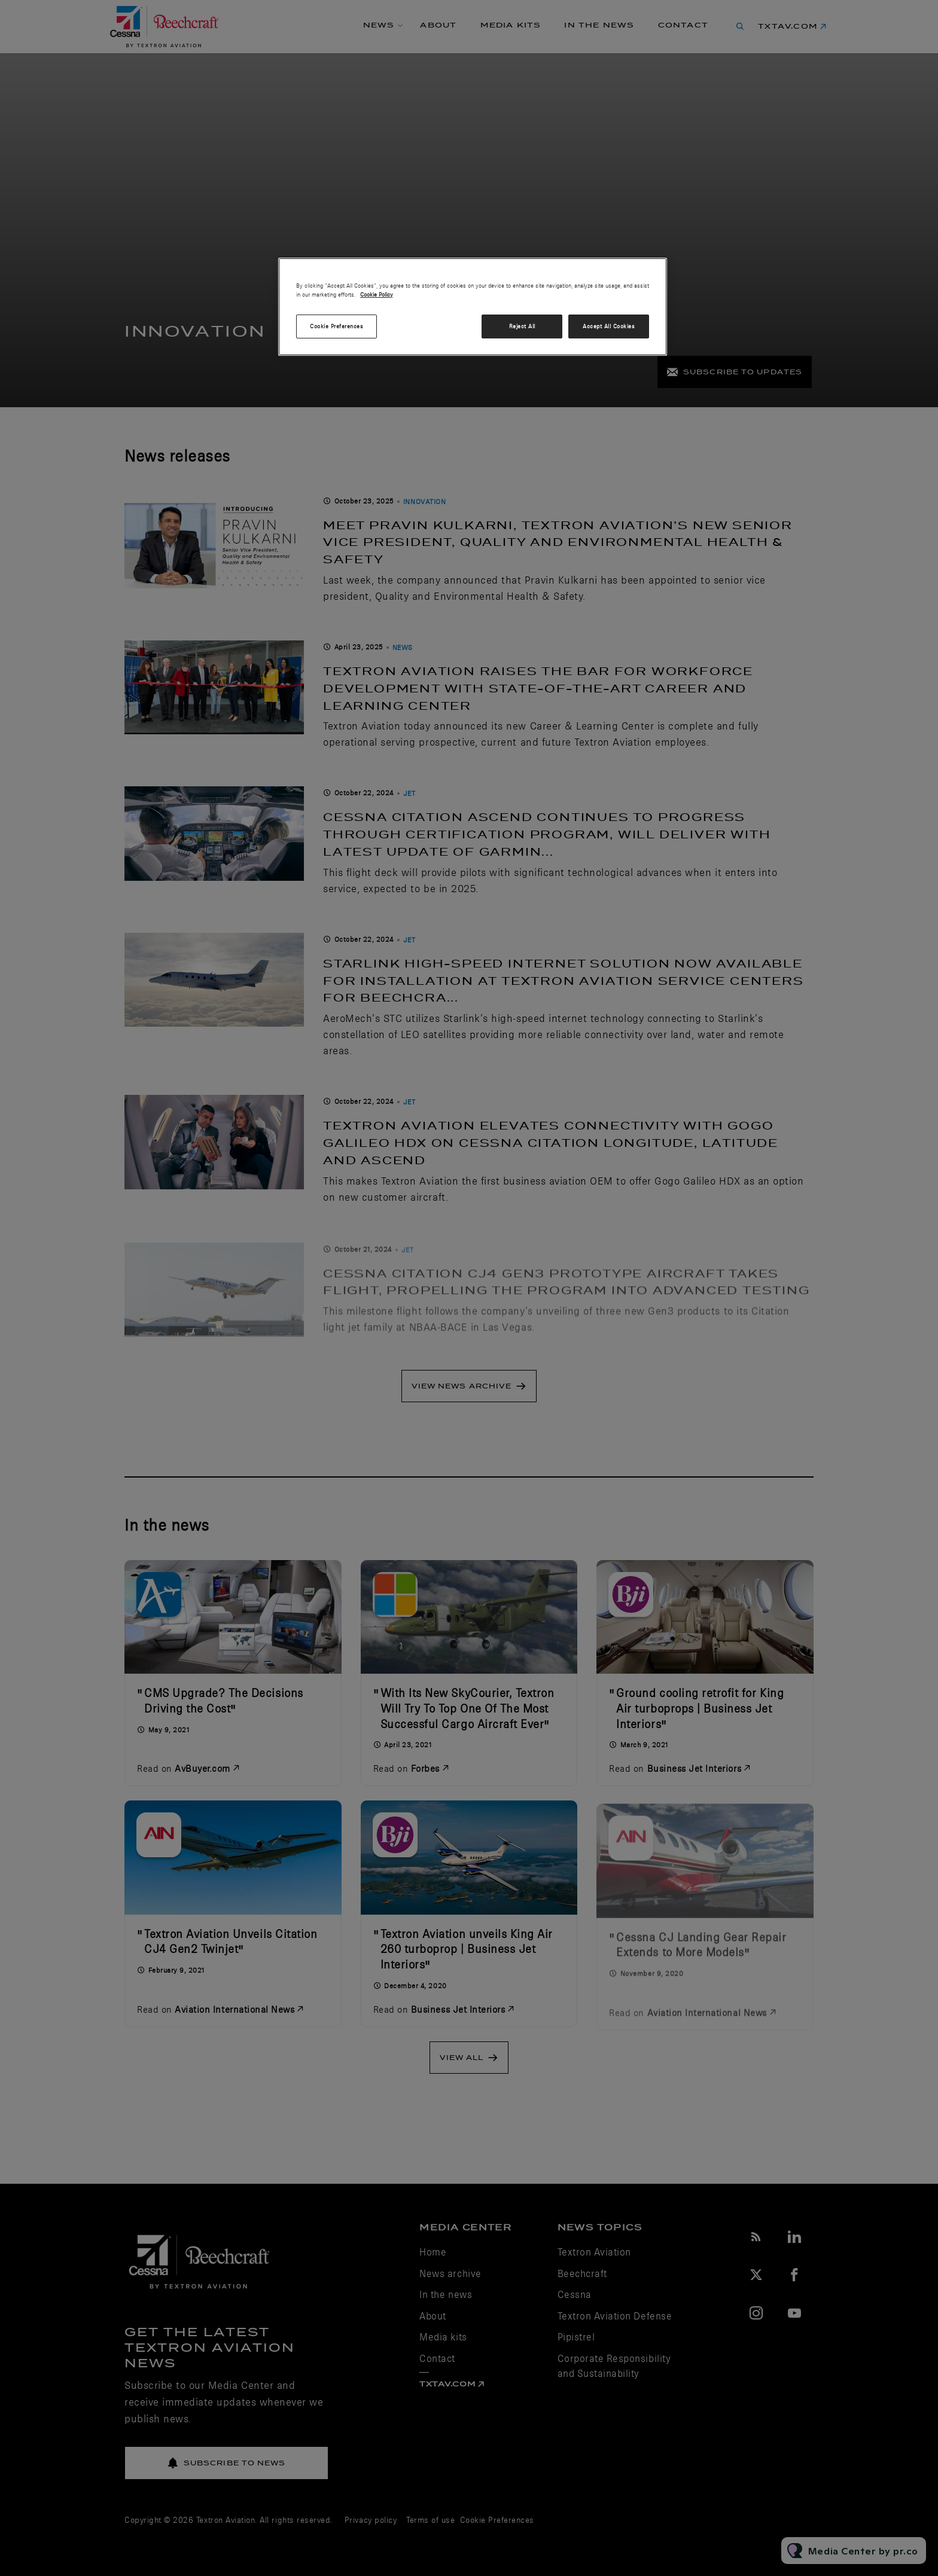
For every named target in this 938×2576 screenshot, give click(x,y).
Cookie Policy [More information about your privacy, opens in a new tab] (376, 294)
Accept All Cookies (609, 326)
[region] (472, 307)
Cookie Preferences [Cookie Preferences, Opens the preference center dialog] (336, 326)
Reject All (522, 326)
